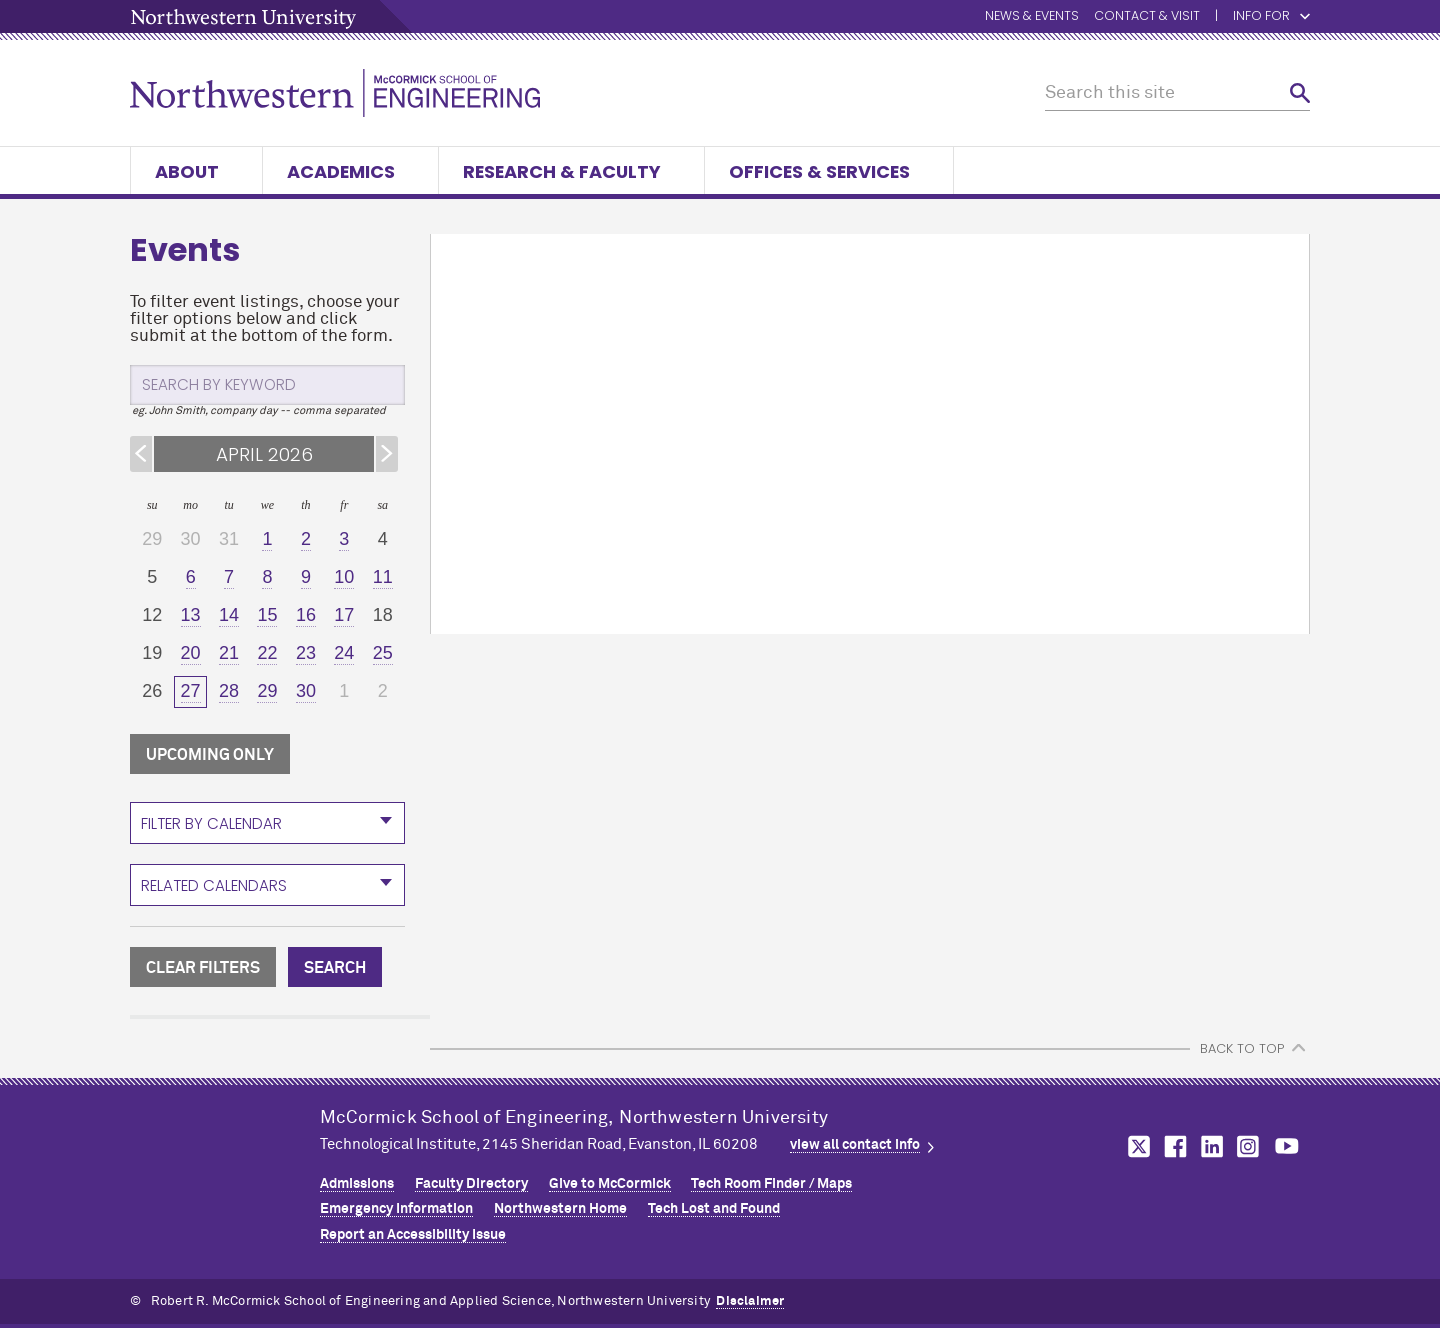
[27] (190, 692)
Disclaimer (750, 1301)
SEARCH (335, 968)
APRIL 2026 (264, 454)
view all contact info (855, 1145)
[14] (229, 616)
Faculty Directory (471, 1184)
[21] (229, 654)
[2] (306, 540)
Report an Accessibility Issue (413, 1235)
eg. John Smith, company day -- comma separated (259, 410)
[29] (267, 692)
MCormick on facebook (1173, 1146)
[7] (229, 578)
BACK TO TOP (1242, 1048)
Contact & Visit (1147, 16)
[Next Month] (387, 454)
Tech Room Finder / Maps (771, 1184)
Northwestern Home (560, 1209)
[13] (190, 616)
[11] (383, 578)
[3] (344, 540)
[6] (190, 578)
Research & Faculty (571, 171)
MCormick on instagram (1249, 1146)
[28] (229, 692)
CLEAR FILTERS (203, 968)
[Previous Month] (141, 454)
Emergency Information (396, 1209)
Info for (1271, 16)
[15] (267, 616)
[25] (383, 654)
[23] (306, 654)
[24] (344, 654)
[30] (306, 692)
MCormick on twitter (1135, 1146)
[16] (306, 616)
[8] (267, 578)
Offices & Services (829, 171)
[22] (267, 654)
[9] (306, 578)
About (196, 171)
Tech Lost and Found (714, 1209)
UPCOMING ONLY (210, 755)
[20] (190, 654)
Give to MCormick (610, 1184)
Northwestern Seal (225, 1165)
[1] (267, 540)
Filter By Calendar (211, 823)
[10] (344, 578)
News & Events (1032, 16)
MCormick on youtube (1287, 1146)
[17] (344, 616)
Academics (350, 171)
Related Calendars (214, 885)
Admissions (357, 1184)
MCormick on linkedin (1211, 1146)
